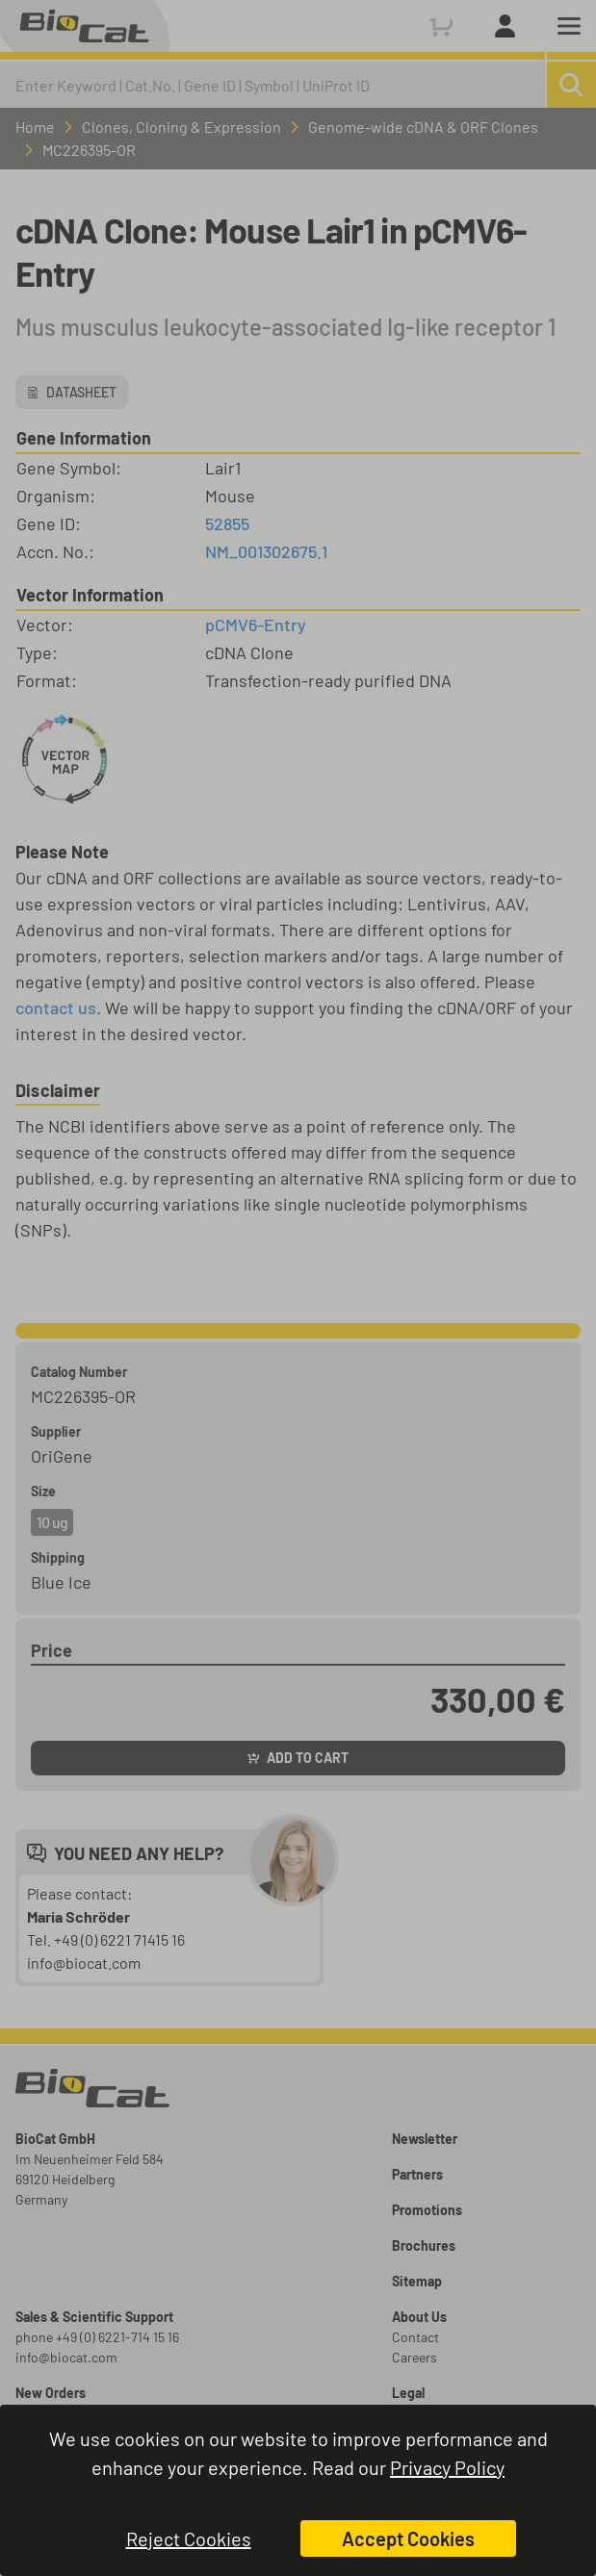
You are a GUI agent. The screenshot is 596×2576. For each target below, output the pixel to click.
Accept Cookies (408, 2538)
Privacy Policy (447, 2467)
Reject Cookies (188, 2538)
